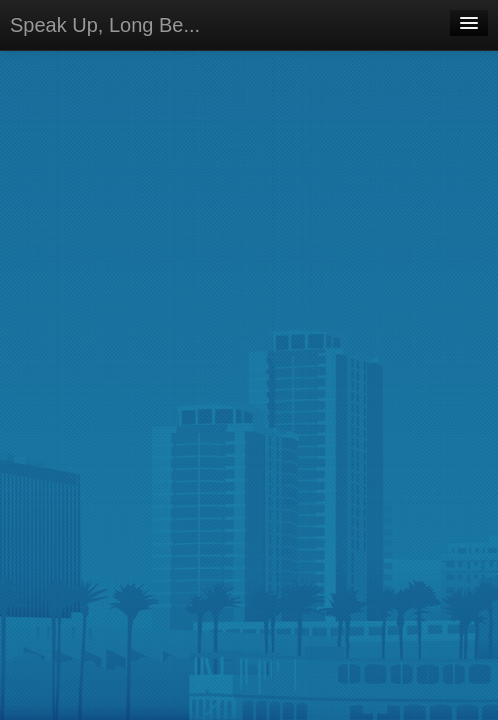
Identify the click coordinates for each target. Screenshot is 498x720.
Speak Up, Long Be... (105, 25)
